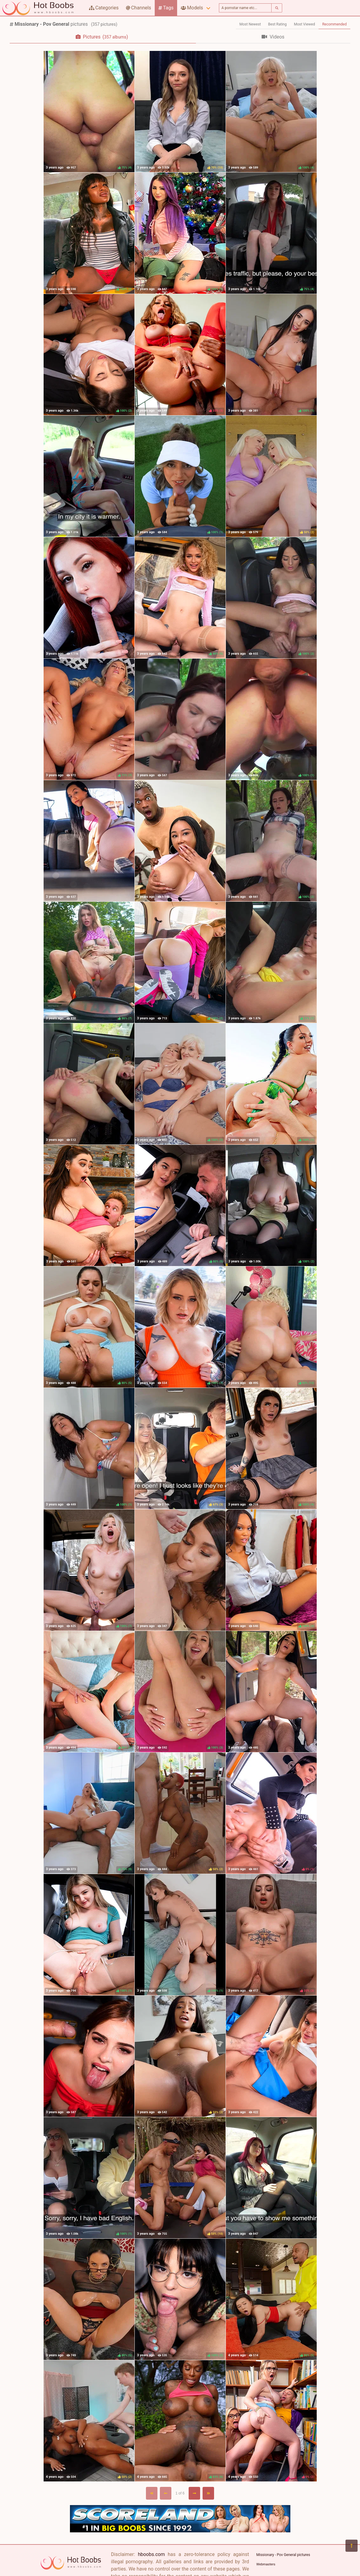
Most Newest (250, 24)
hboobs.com (151, 2554)
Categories (104, 8)
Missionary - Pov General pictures (283, 2555)
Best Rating (277, 24)
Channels (138, 8)
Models (192, 8)
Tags (165, 8)
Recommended (334, 24)
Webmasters (266, 2564)
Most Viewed (304, 24)
